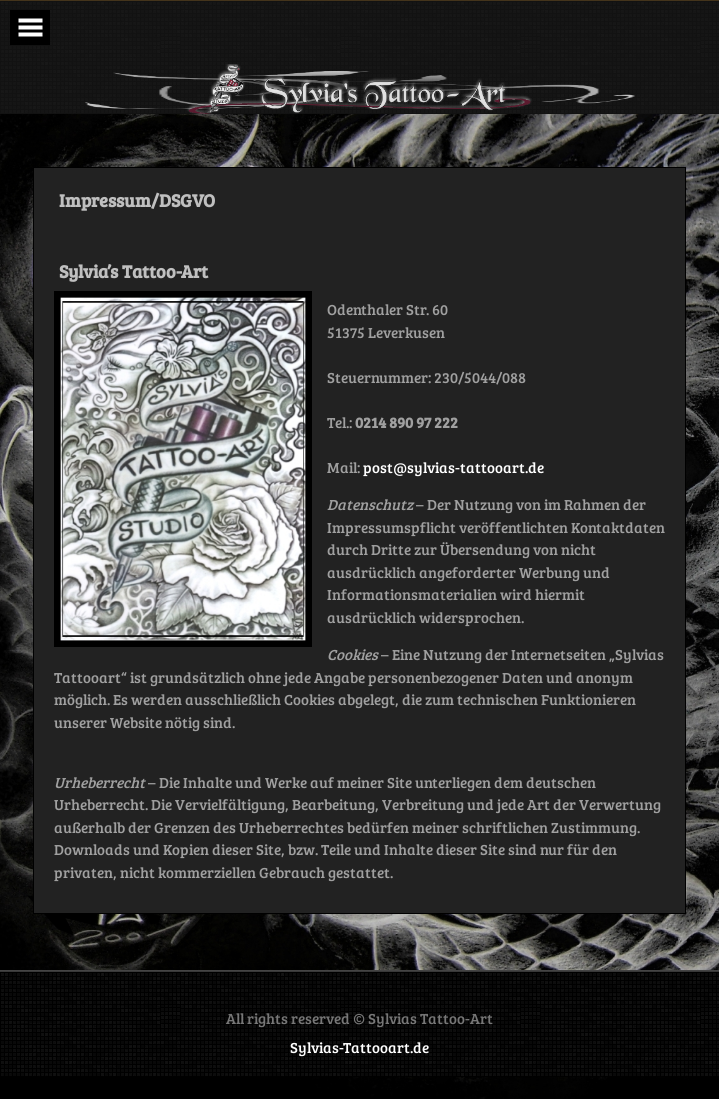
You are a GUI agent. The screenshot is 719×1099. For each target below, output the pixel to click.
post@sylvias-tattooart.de (453, 467)
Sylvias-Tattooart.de (359, 1047)
